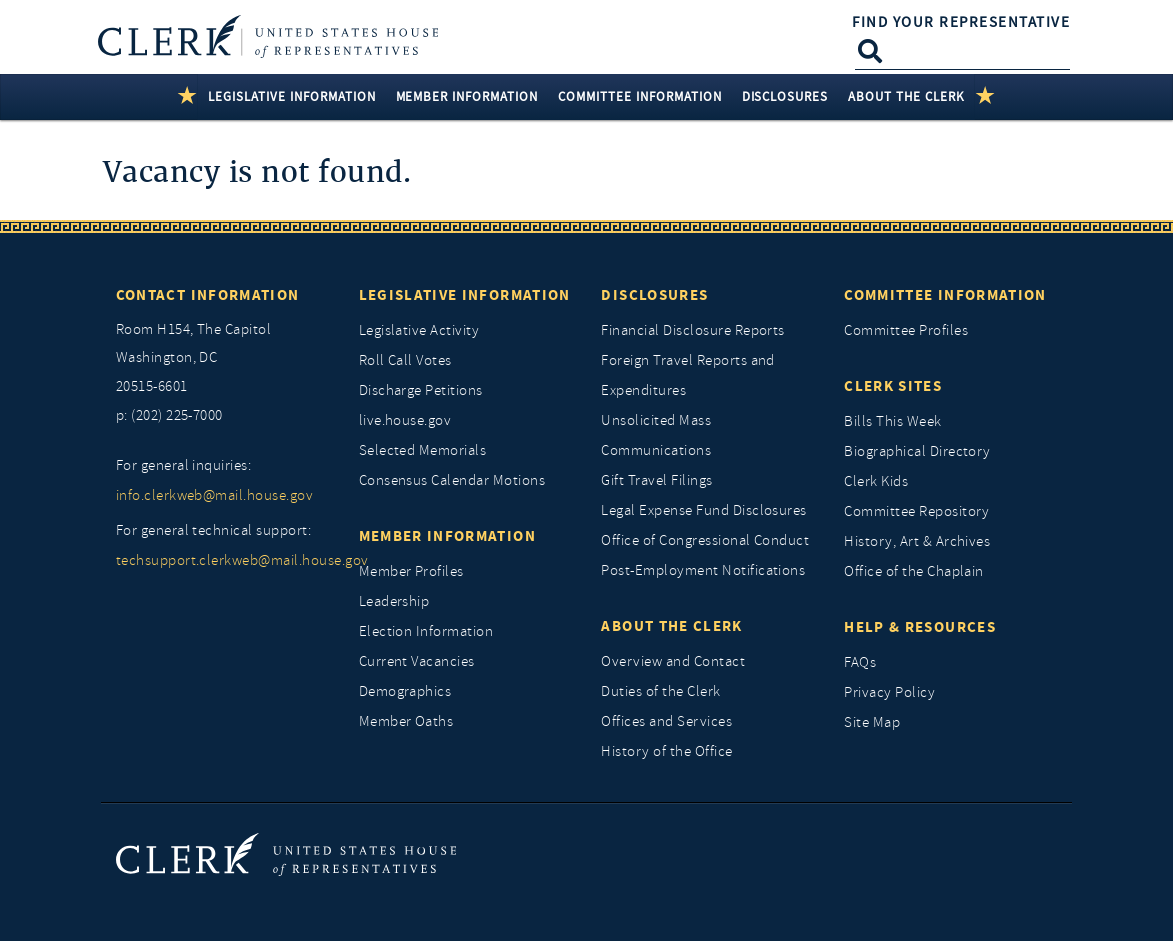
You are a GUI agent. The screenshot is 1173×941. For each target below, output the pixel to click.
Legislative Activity (419, 330)
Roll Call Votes (405, 360)
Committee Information (945, 295)
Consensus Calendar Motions (452, 480)
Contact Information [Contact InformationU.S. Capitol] (208, 295)
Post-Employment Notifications (703, 570)
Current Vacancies (417, 661)
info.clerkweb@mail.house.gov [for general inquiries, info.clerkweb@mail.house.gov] (214, 495)
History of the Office (666, 751)
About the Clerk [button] (906, 96)
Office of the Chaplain (914, 571)
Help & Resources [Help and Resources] (920, 627)
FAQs (860, 662)
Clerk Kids (876, 481)
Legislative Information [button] (291, 96)
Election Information (426, 631)
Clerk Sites (893, 386)
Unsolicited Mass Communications (656, 435)
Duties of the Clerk (660, 691)
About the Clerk (671, 626)
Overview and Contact (673, 661)
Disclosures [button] (785, 96)
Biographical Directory (917, 451)
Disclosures (654, 295)
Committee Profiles (906, 330)
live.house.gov (405, 420)
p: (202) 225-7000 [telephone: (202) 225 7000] (169, 415)
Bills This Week (892, 421)
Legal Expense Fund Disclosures (703, 510)
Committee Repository (917, 511)
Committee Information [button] (639, 96)
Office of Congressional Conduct (705, 540)
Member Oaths (406, 721)
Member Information (447, 536)
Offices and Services (666, 721)
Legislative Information (465, 295)
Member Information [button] (467, 96)
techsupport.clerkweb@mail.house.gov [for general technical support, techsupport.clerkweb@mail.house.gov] (222, 560)
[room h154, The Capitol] (222, 359)
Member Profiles (411, 571)
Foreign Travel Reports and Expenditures (687, 375)
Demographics (405, 691)
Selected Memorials (423, 450)
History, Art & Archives (917, 541)
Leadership (394, 601)
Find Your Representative (961, 22)
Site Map (872, 722)
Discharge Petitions (421, 390)
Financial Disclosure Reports (692, 330)
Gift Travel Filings (656, 480)
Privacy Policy (889, 692)
